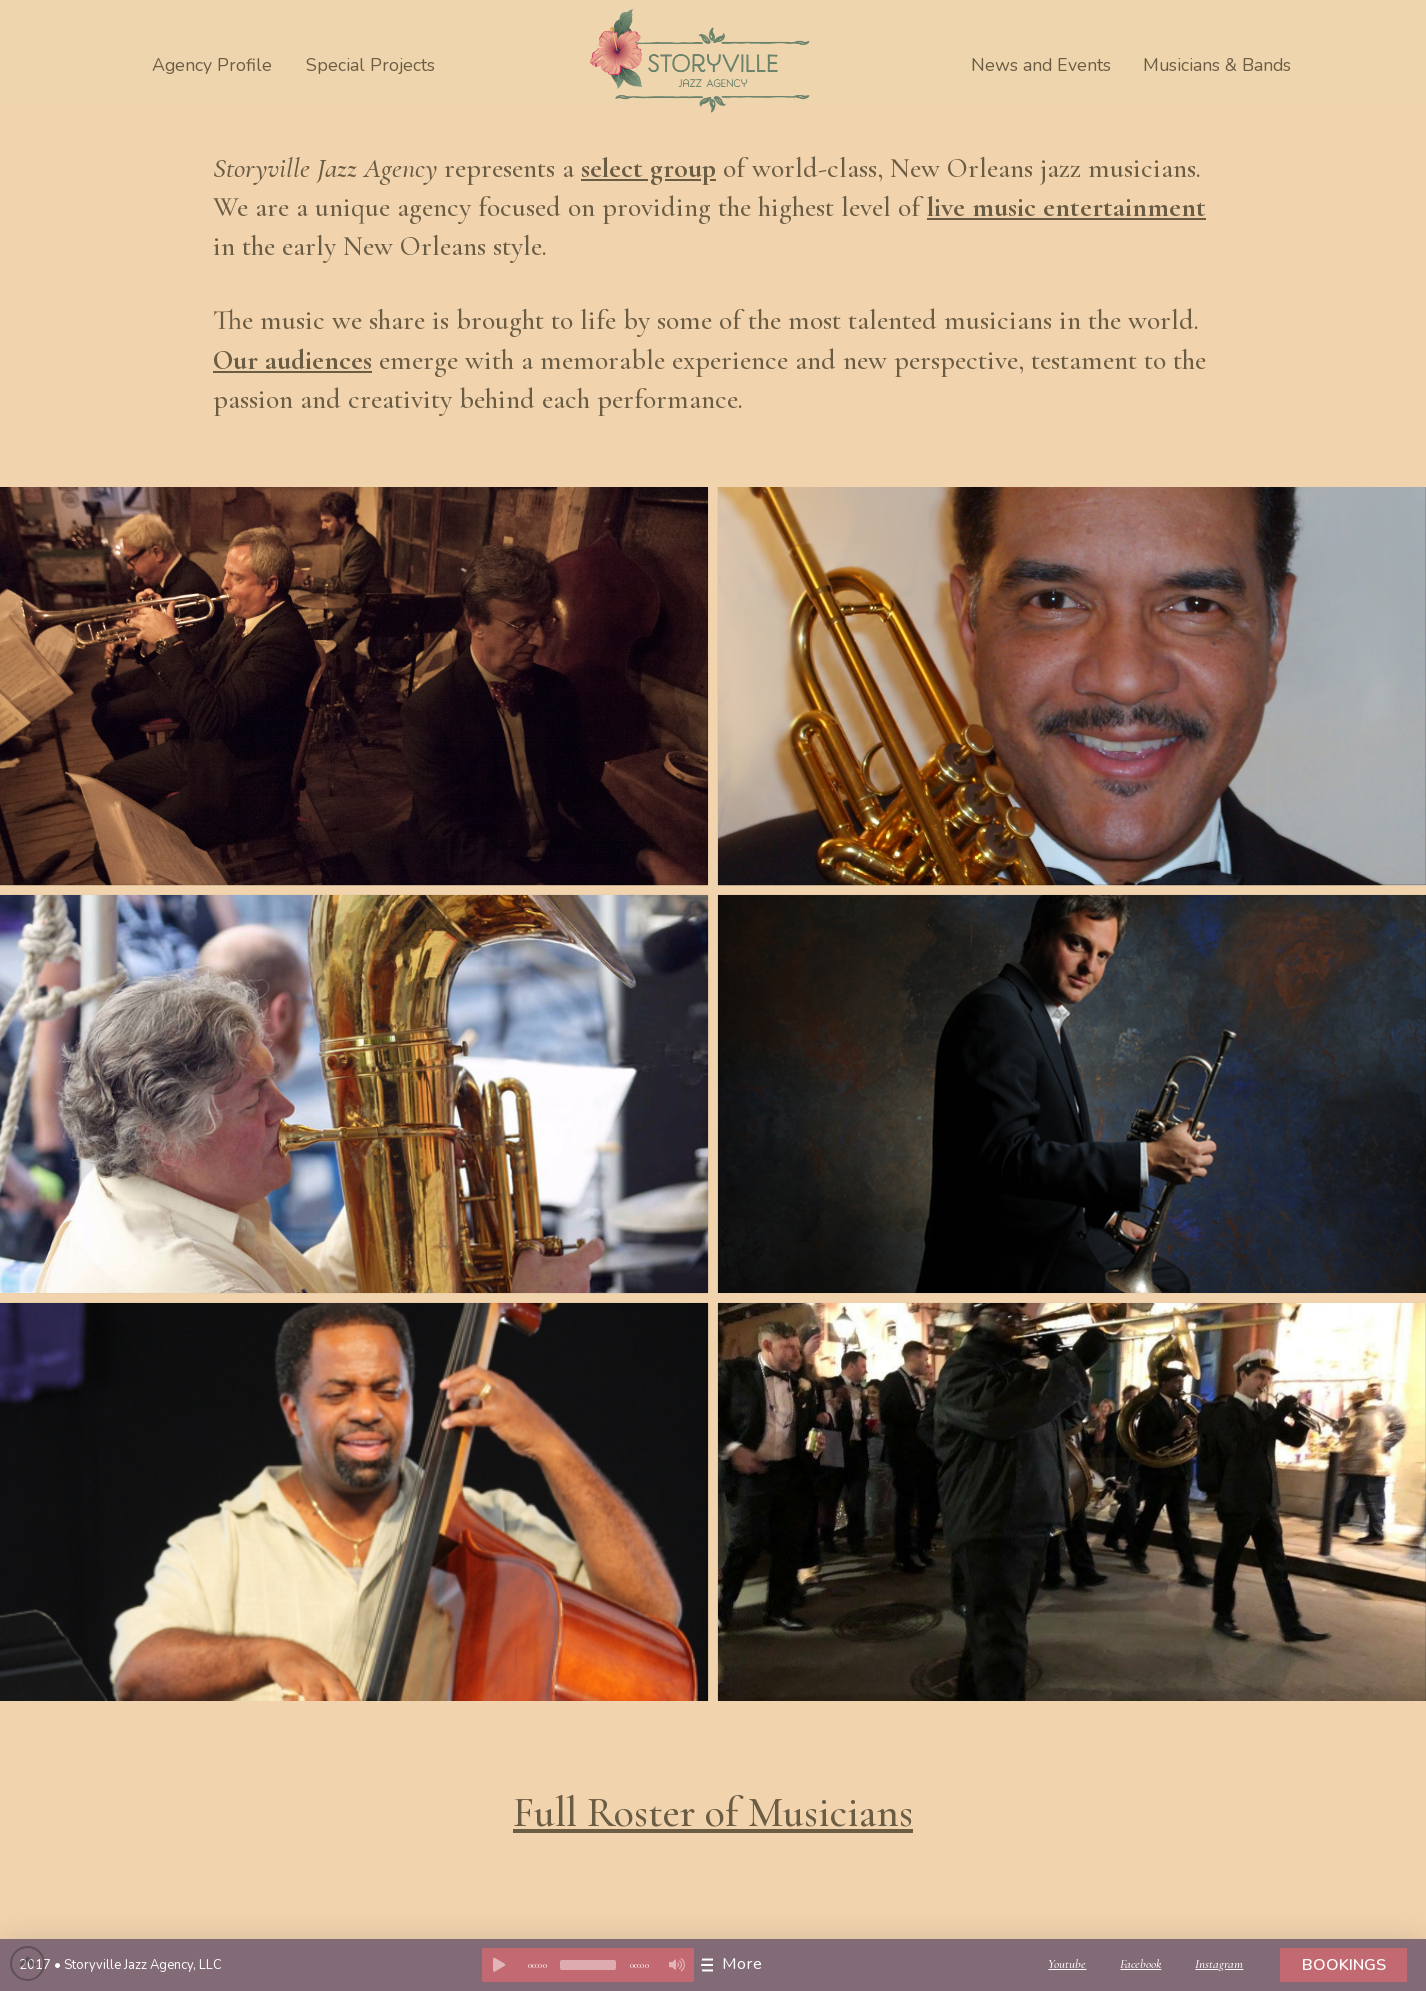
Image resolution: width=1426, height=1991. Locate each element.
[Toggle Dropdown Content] (736, 1965)
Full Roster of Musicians (713, 1812)
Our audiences (292, 360)
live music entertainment (1066, 207)
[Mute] (677, 1965)
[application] (588, 1965)
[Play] (499, 1965)
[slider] (588, 1965)
